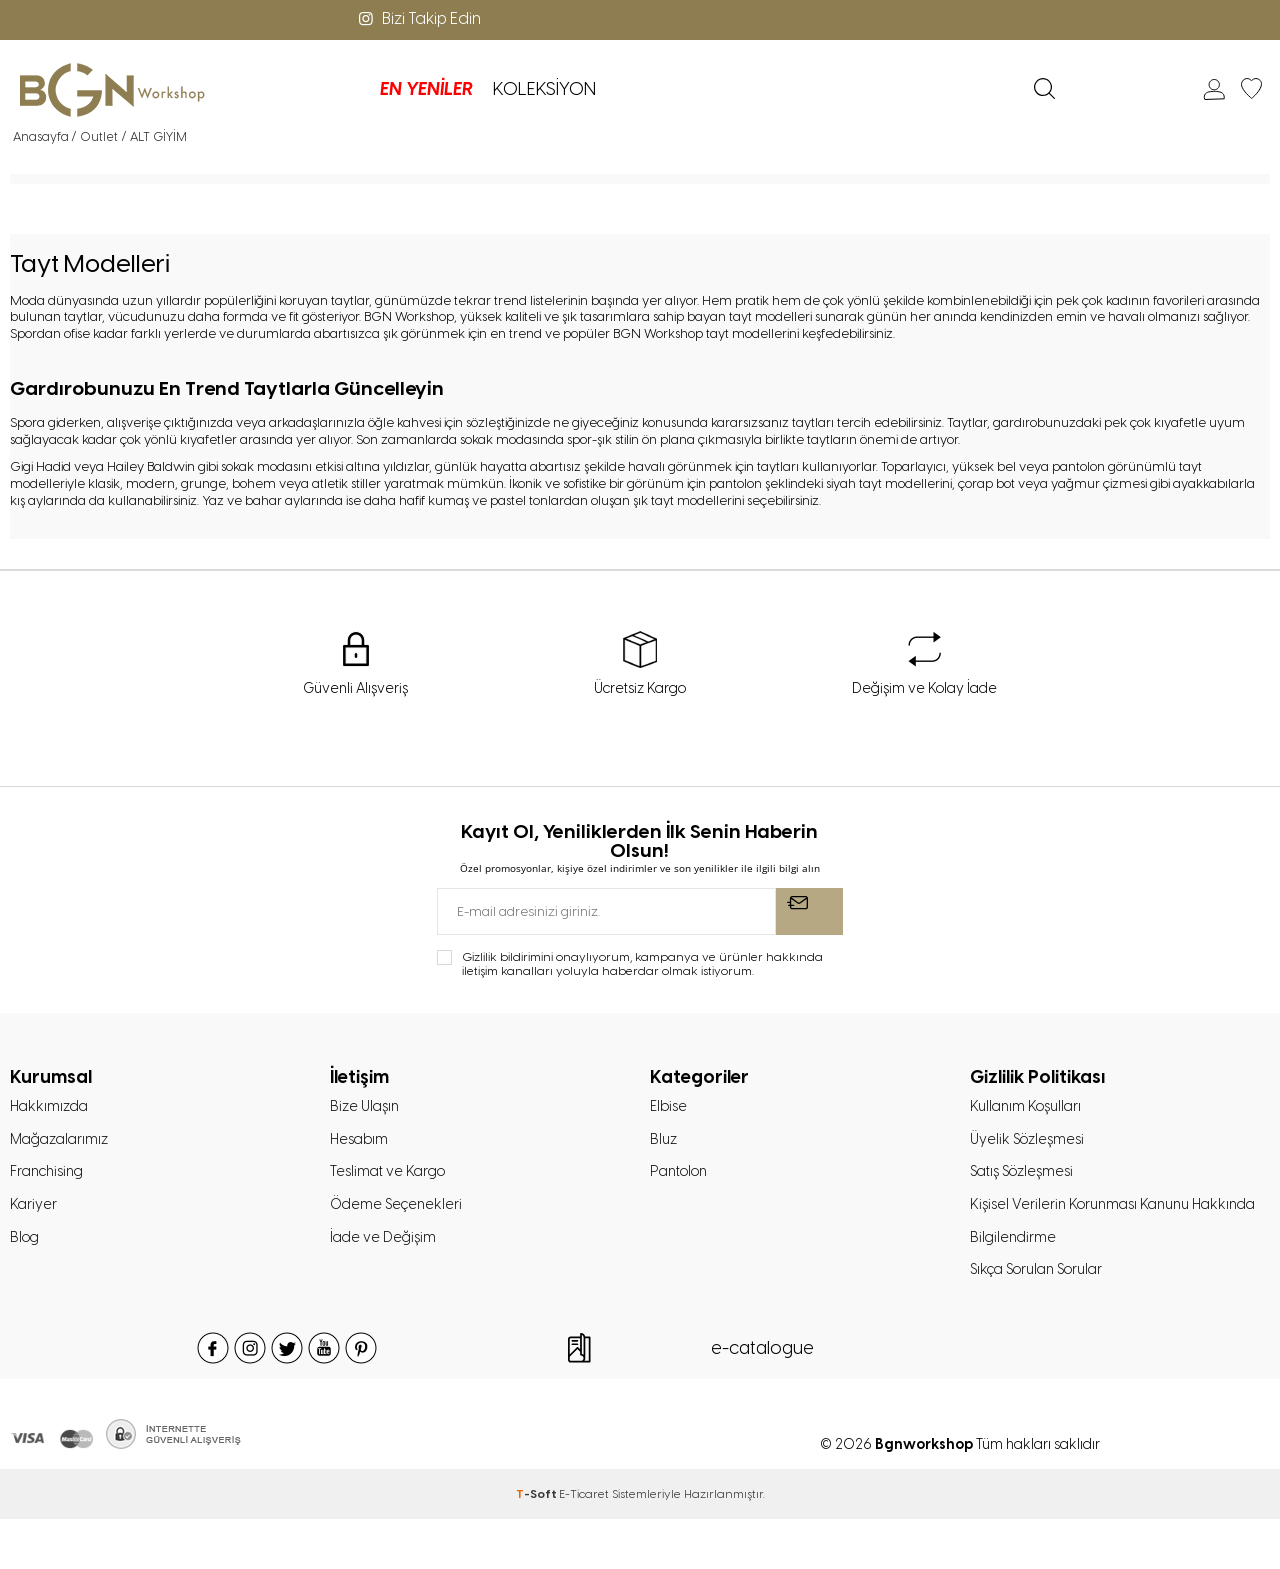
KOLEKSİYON (394, 89)
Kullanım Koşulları (1029, 1110)
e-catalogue (762, 1398)
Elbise (669, 1110)
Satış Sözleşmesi (1026, 1179)
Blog (26, 1249)
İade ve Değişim (385, 1249)
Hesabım (361, 1145)
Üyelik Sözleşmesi (1030, 1145)
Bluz (664, 1145)
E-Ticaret (584, 1544)
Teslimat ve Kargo (390, 1179)
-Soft (537, 1544)
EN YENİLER (276, 89)
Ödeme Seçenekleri (399, 1214)
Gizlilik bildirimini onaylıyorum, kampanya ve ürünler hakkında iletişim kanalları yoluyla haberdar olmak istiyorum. (642, 966)
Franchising (50, 1179)
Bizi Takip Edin (418, 18)
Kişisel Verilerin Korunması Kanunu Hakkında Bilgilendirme (1086, 1249)
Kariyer (34, 1214)
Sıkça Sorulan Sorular (1043, 1319)
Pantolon (682, 1179)
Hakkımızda (51, 1110)
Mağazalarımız (63, 1145)
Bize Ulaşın (367, 1110)
